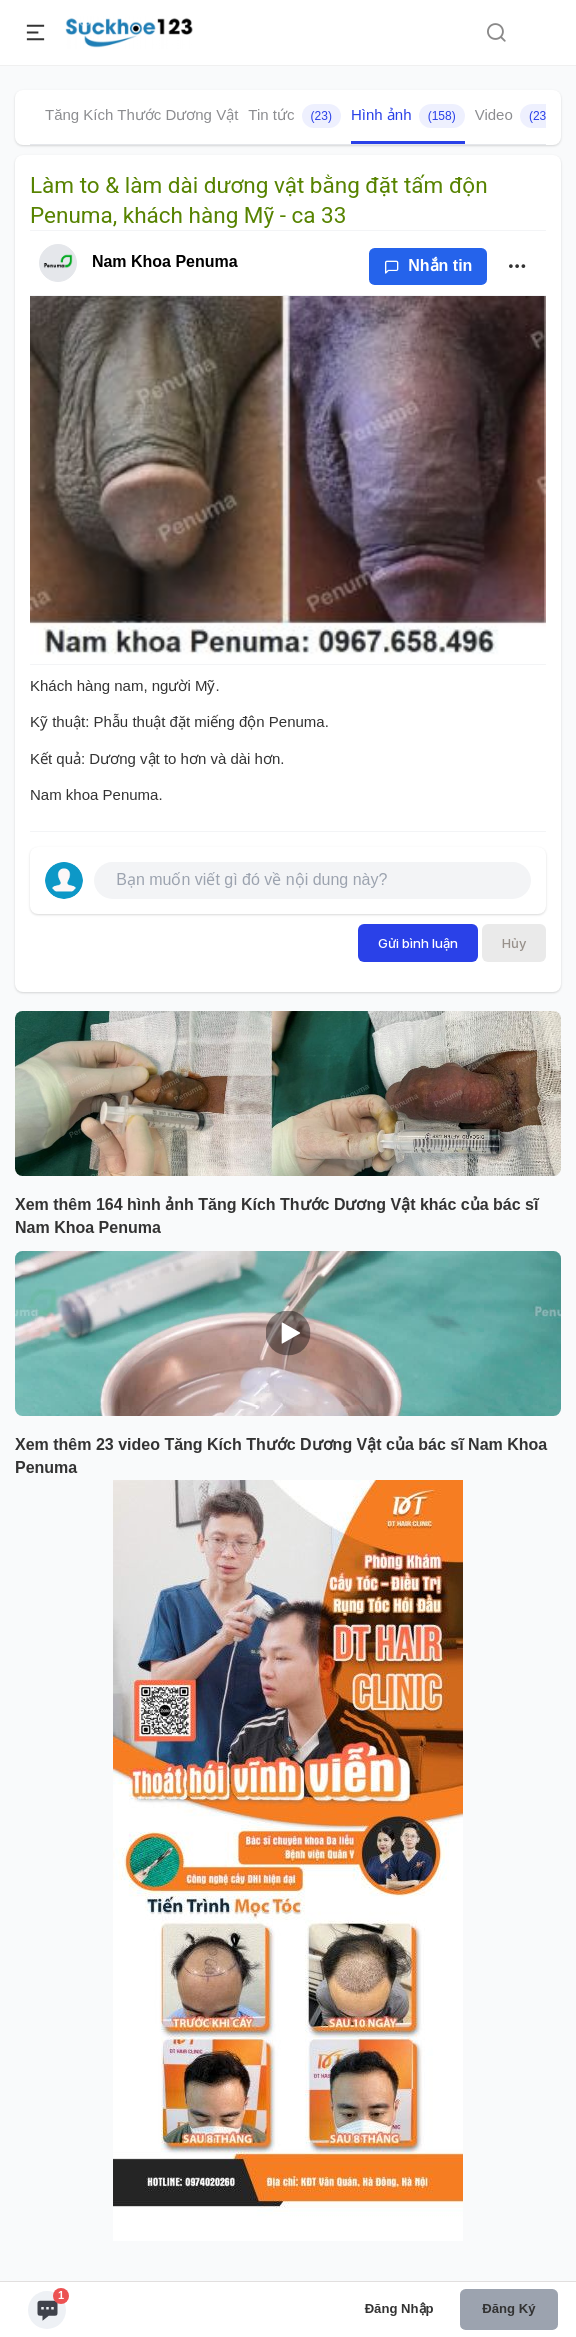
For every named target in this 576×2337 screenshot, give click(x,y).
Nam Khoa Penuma (165, 261)
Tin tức (294, 116)
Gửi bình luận (418, 943)
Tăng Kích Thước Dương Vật (141, 114)
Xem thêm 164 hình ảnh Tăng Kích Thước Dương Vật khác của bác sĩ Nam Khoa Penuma (276, 1216)
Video (517, 116)
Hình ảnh (408, 116)
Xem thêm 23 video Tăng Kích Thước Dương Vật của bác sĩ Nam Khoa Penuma (281, 1456)
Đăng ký (508, 2308)
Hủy (514, 943)
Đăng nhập (399, 2308)
